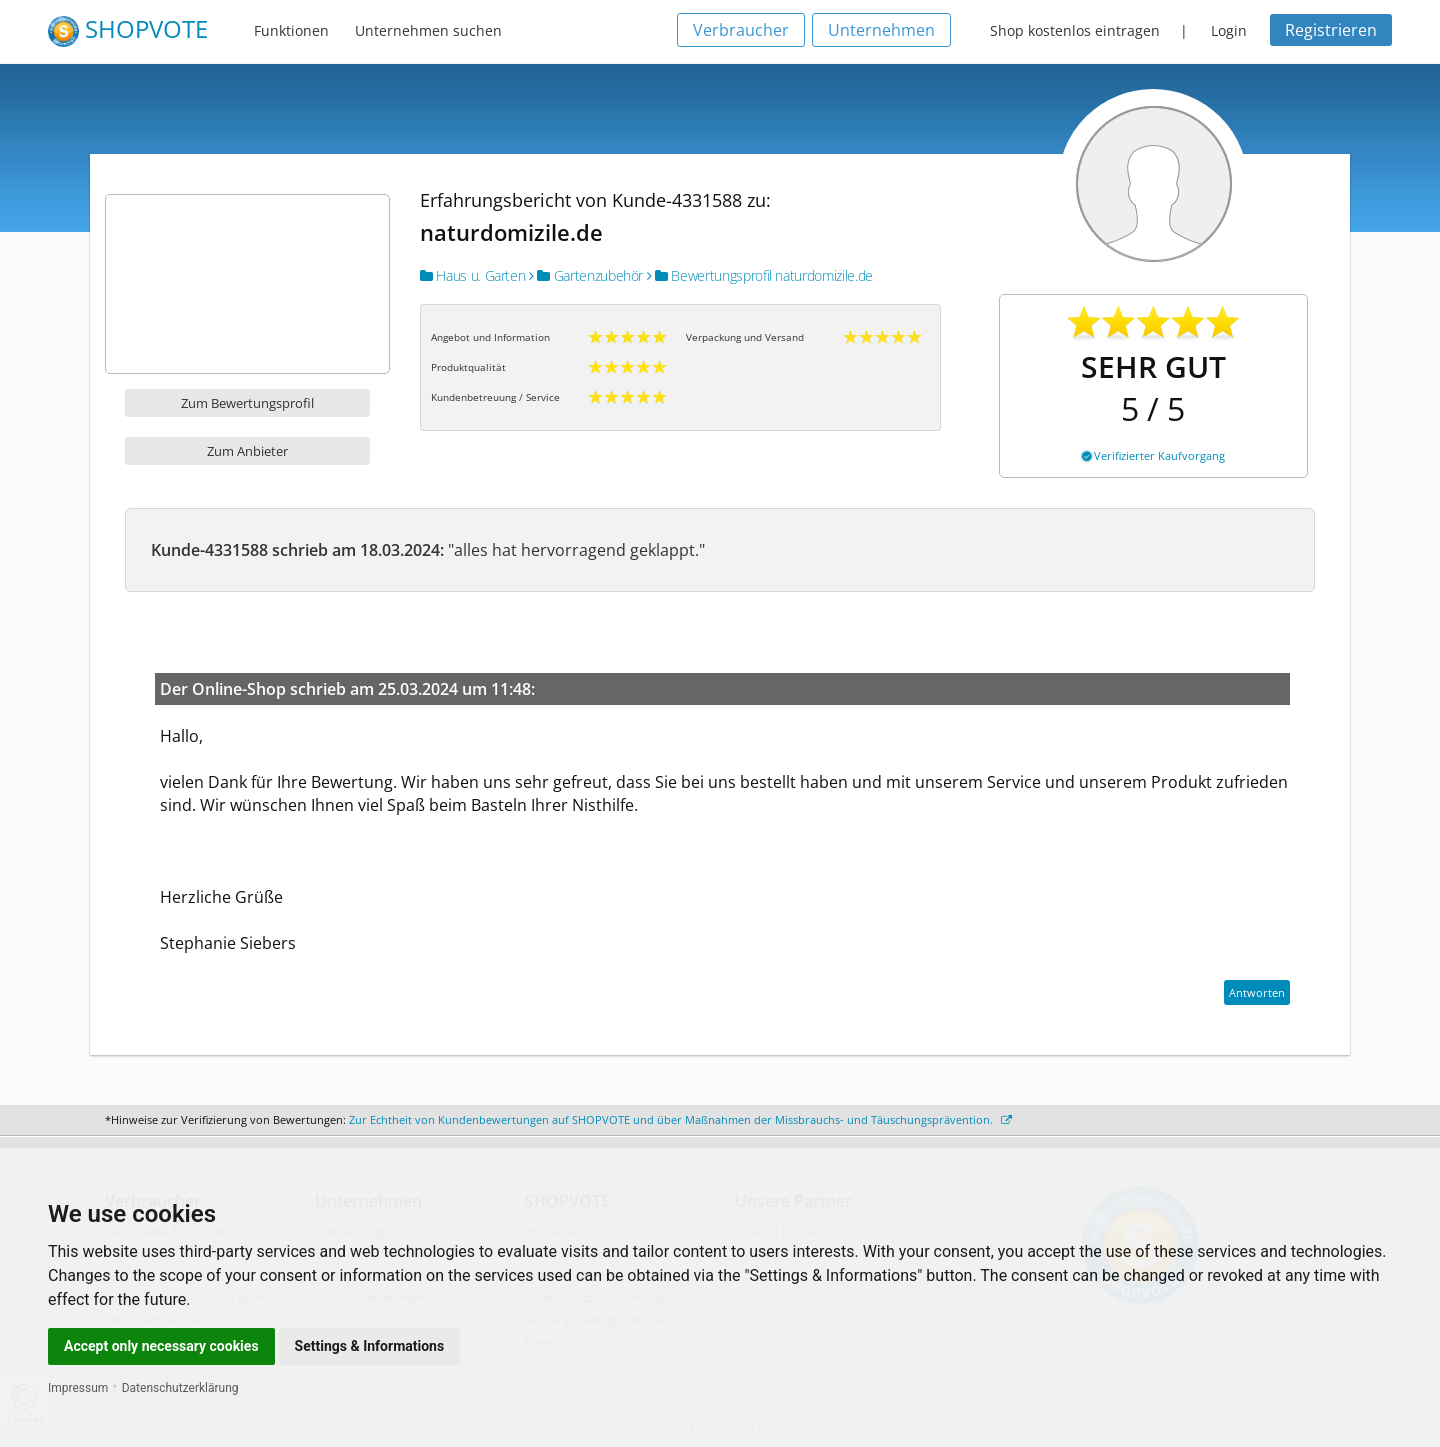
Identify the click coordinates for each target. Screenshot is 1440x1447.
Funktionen (291, 30)
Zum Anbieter (247, 451)
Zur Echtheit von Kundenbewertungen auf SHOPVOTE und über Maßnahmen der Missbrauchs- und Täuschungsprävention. (680, 1119)
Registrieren (1331, 30)
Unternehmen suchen (428, 30)
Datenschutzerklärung (180, 1388)
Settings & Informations (370, 1346)
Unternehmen (881, 30)
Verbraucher (741, 30)
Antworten (1257, 992)
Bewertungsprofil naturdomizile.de (760, 275)
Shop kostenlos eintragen (1075, 30)
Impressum (78, 1388)
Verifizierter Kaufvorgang (1153, 455)
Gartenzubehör (586, 275)
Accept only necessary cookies (161, 1346)
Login (1229, 30)
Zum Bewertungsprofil (247, 403)
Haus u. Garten (472, 275)
